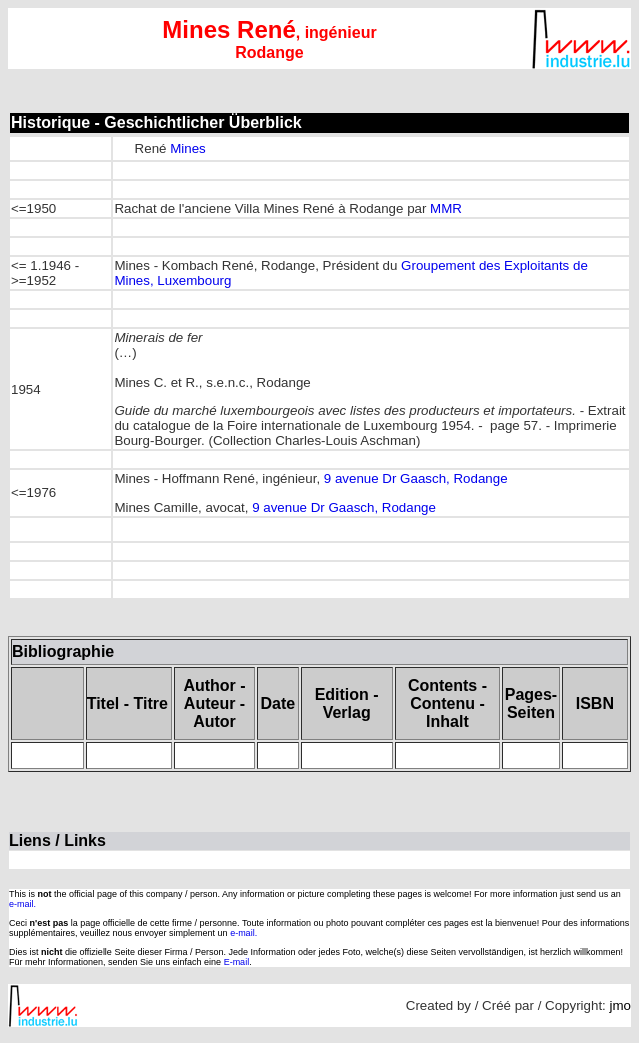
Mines (188, 148)
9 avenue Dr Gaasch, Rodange (416, 478)
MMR (446, 208)
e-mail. (22, 904)
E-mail (237, 962)
